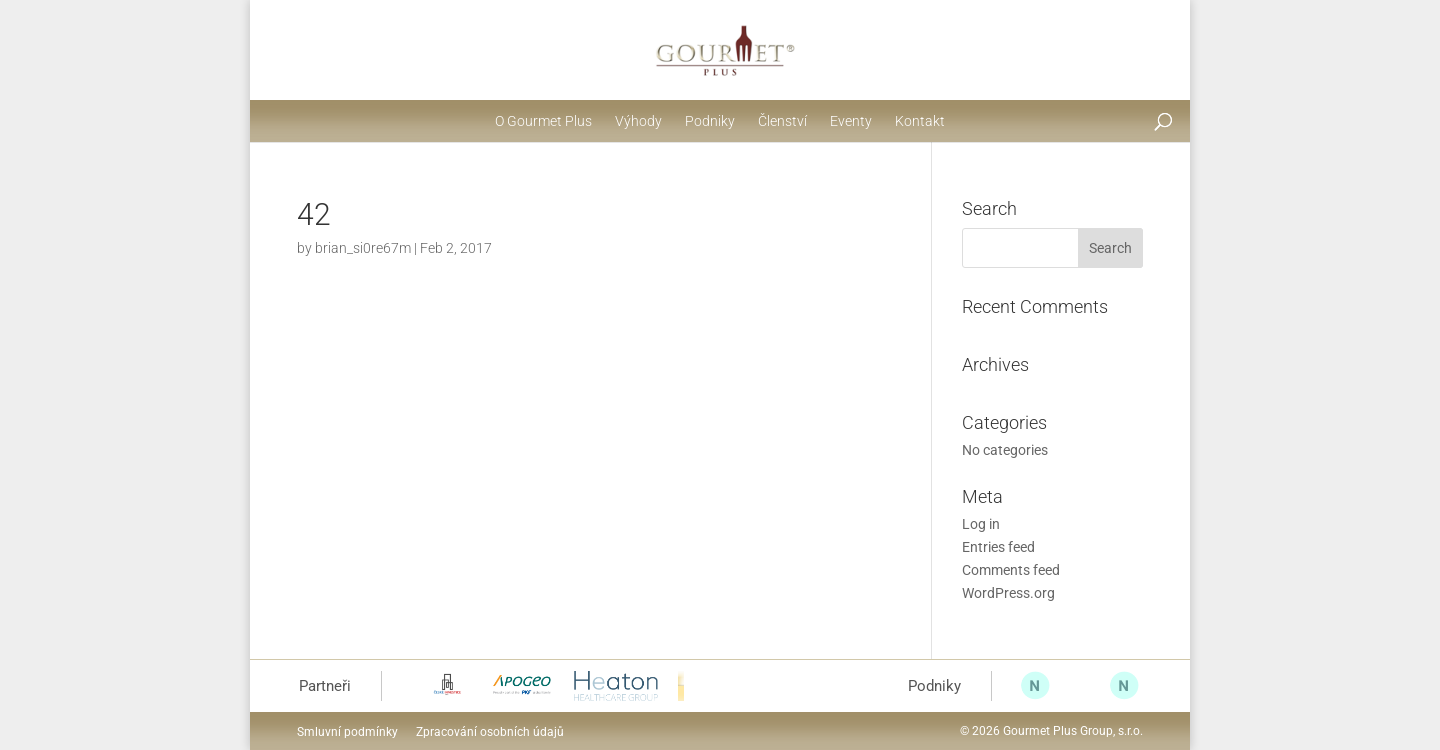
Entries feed (998, 547)
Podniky (710, 121)
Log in (981, 524)
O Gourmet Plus (543, 121)
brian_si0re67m (363, 248)
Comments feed (1011, 570)
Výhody (638, 121)
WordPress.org (1008, 593)
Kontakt (920, 121)
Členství (782, 121)
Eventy (851, 121)
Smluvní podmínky (347, 732)
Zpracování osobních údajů (490, 732)
